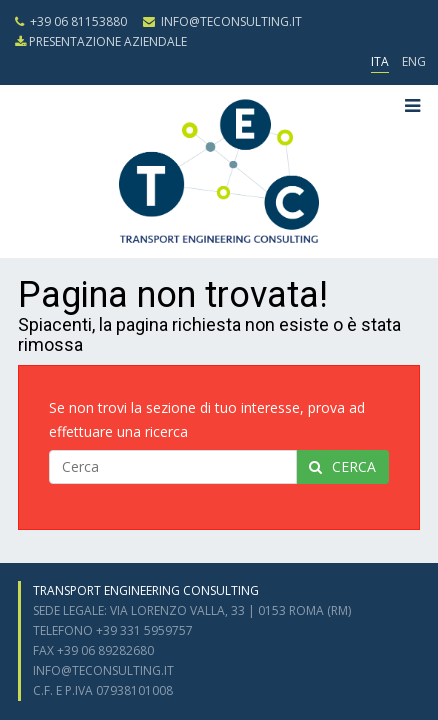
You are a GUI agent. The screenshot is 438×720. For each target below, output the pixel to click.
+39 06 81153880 (71, 21)
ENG (414, 61)
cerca (342, 466)
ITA (380, 61)
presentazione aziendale (101, 41)
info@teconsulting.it (222, 21)
